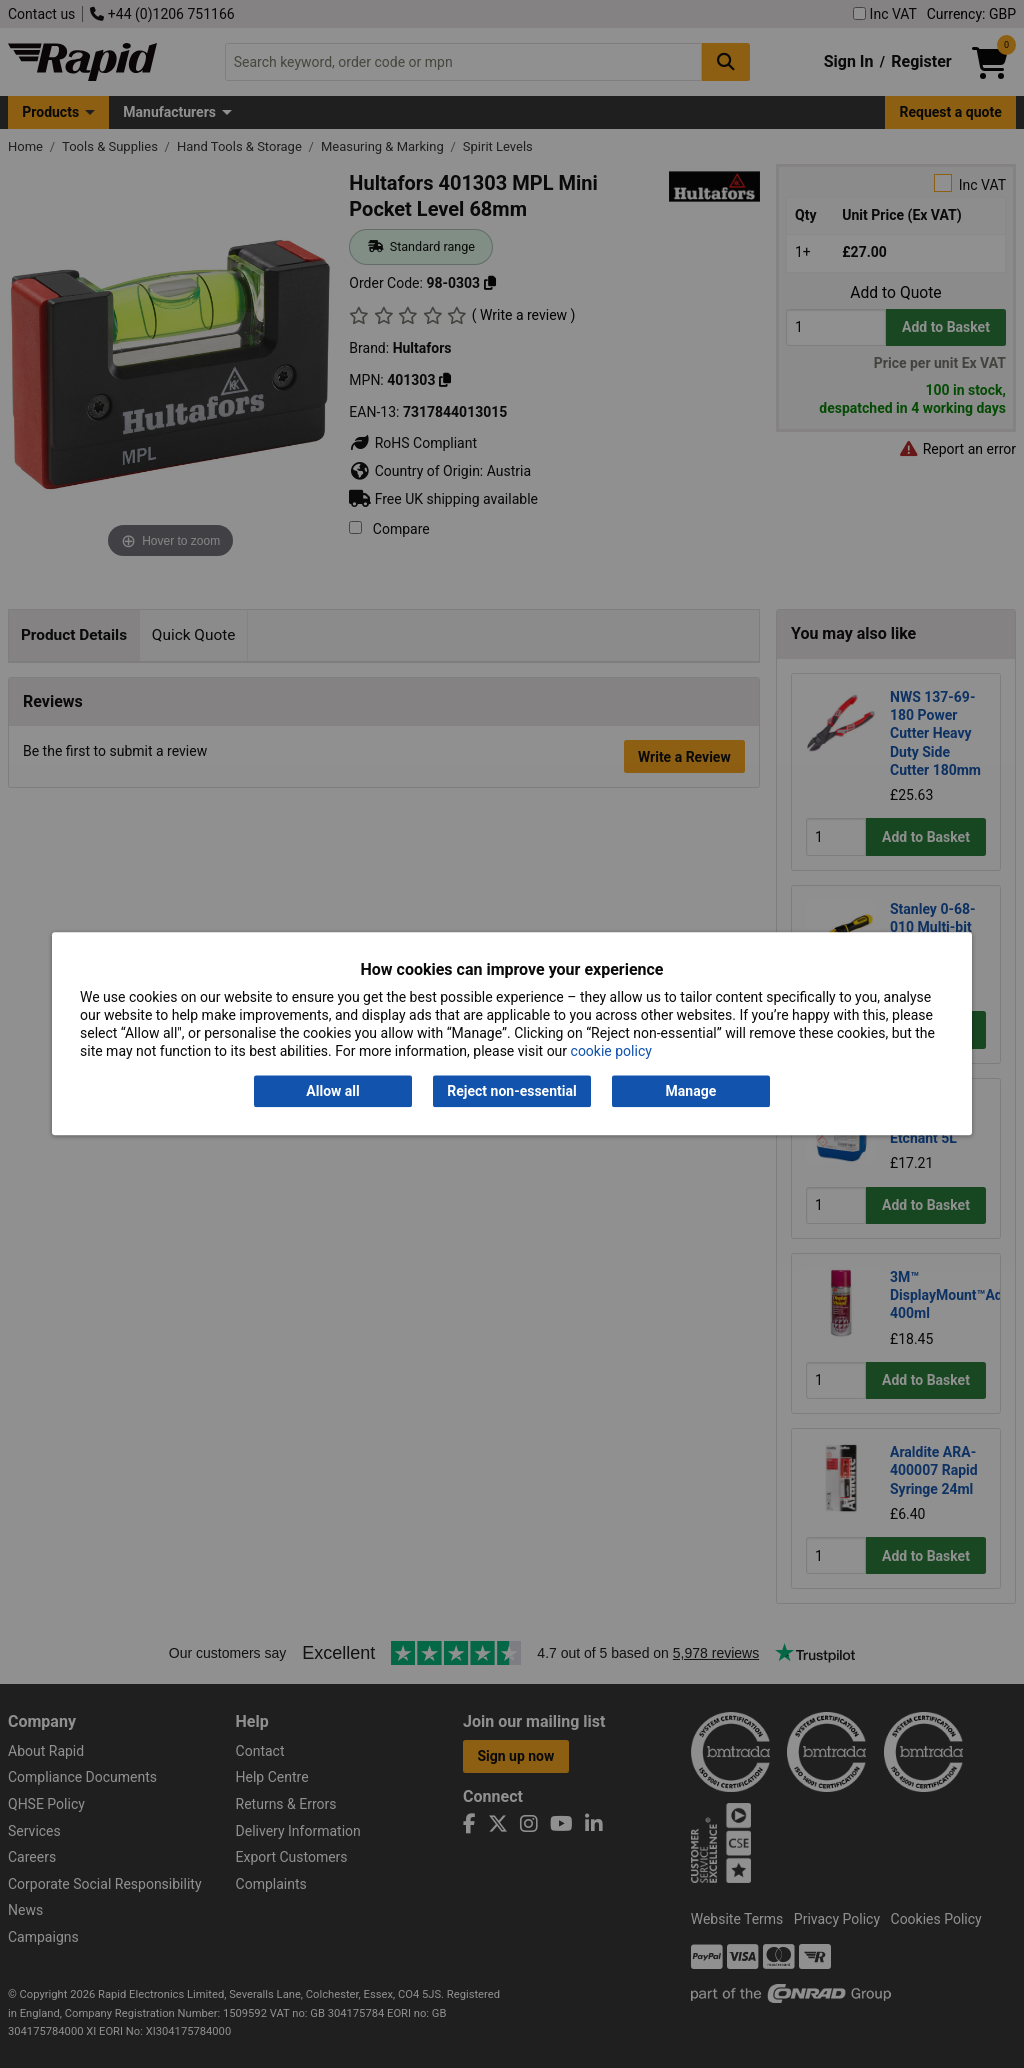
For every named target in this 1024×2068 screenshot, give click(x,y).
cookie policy (611, 1052)
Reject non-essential (511, 1091)
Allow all (332, 1091)
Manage (691, 1091)
